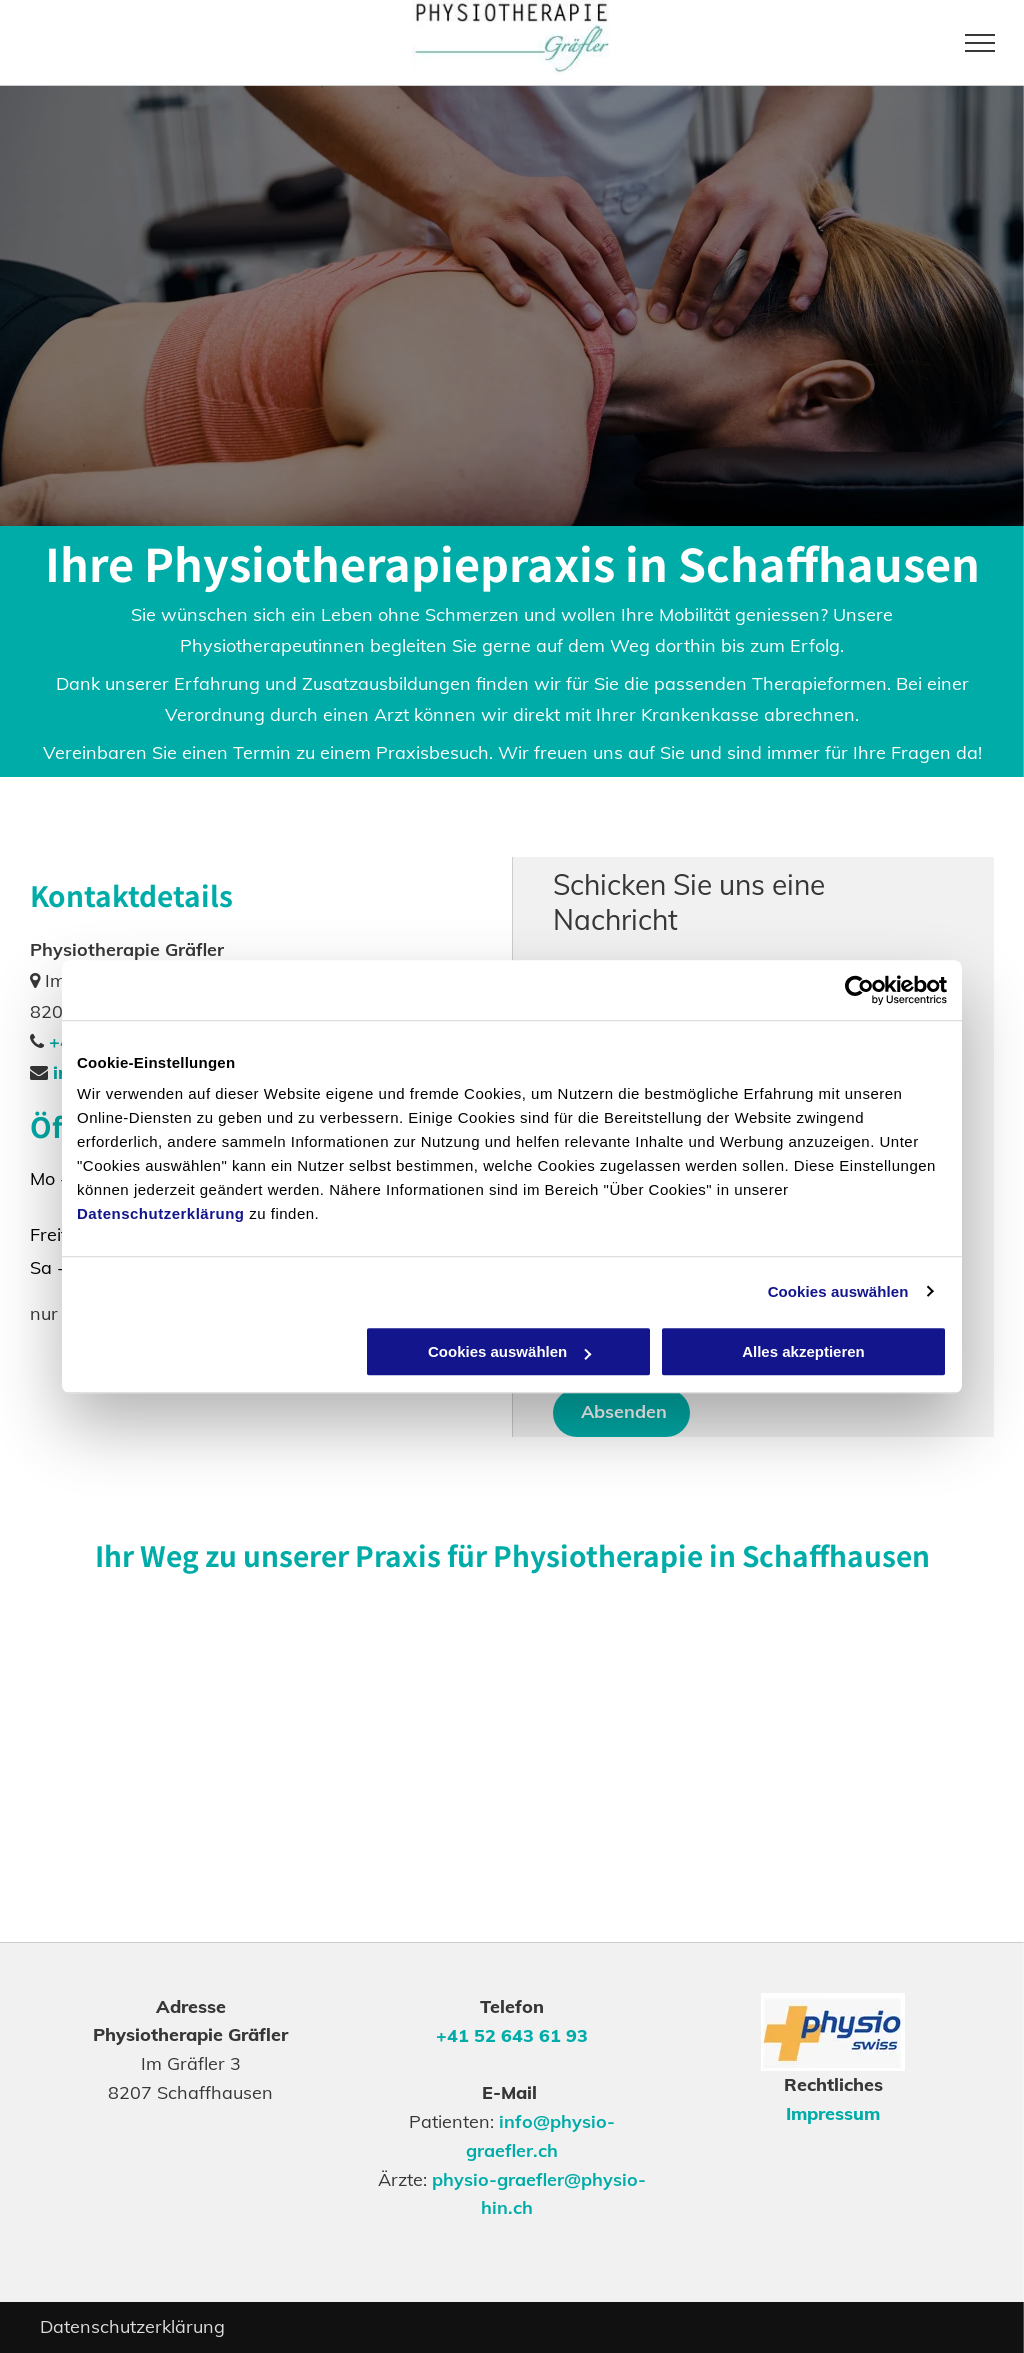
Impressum (833, 2113)
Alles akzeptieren (803, 1351)
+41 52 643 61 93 (512, 2035)
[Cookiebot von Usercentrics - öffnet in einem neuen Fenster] (859, 990)
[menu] (980, 43)
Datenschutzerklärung (161, 1213)
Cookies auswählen (838, 1291)
